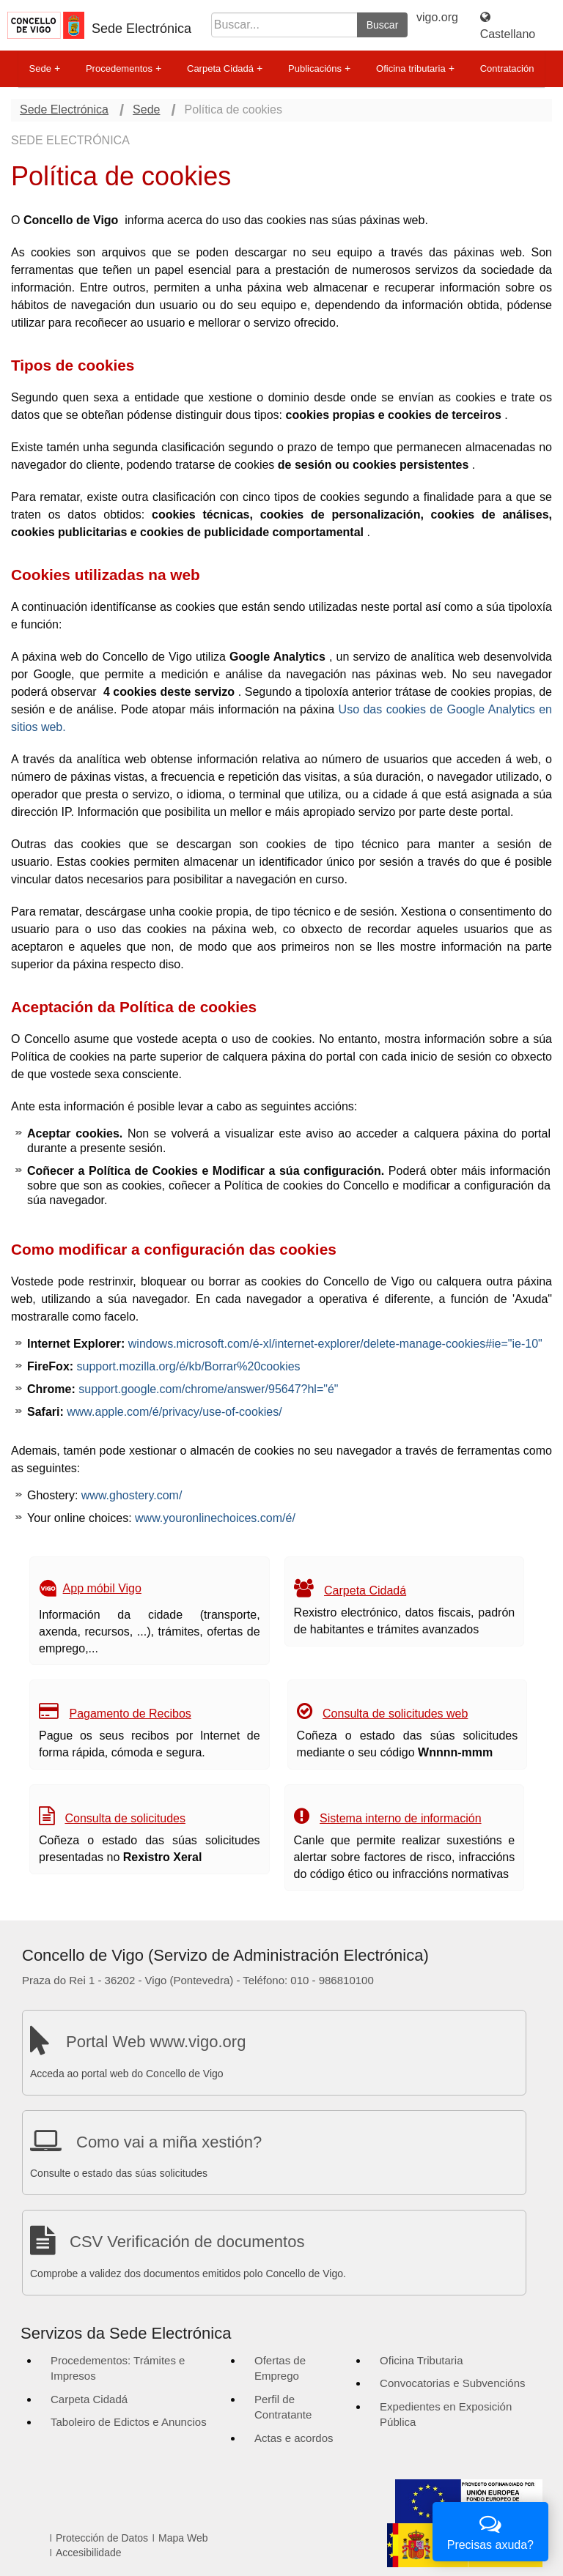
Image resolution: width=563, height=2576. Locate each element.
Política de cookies (233, 109)
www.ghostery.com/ (132, 1495)
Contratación (507, 68)
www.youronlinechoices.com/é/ (215, 1518)
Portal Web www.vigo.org (156, 2042)
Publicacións (319, 69)
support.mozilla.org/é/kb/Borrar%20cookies (189, 1366)
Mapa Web (182, 2538)
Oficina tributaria (415, 69)
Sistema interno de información (401, 1818)
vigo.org (437, 17)
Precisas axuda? (490, 2530)
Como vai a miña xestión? (169, 2142)
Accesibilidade (89, 2552)
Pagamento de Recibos (130, 1713)
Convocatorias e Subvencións (452, 2383)
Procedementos (123, 69)
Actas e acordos (294, 2438)
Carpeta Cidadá (224, 69)
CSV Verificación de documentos (187, 2241)
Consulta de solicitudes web (395, 1713)
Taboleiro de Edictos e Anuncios (129, 2422)
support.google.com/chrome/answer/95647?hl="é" (208, 1389)
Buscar (383, 25)
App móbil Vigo (102, 1588)
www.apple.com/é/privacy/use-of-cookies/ (174, 1412)
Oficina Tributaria (421, 2360)
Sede (44, 69)
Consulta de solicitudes (125, 1818)
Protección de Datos (102, 2538)
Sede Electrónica (141, 28)
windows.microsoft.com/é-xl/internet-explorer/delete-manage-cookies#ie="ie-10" (335, 1343)
